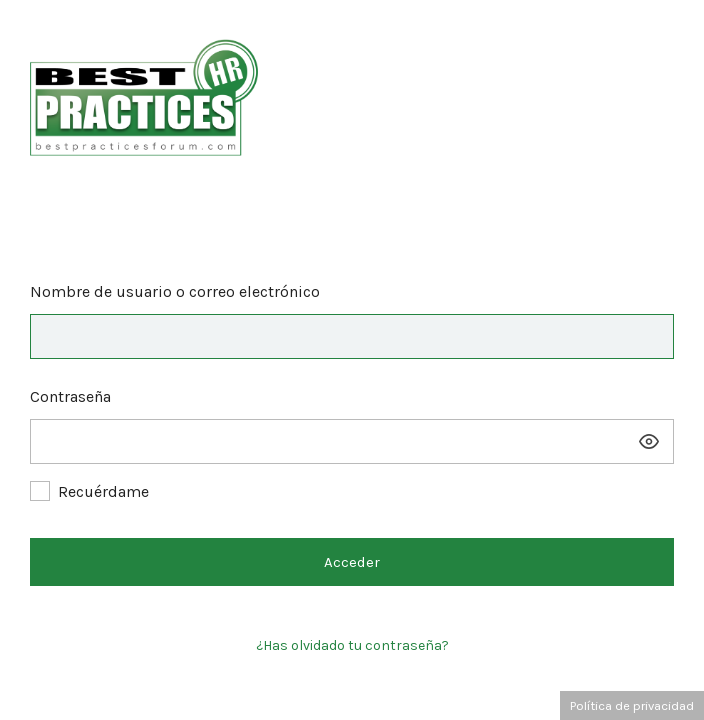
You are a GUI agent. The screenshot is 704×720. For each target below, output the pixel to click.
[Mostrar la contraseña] (649, 441)
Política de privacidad (632, 705)
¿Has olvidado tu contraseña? (352, 645)
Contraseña (70, 396)
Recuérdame (103, 491)
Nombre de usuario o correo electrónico (175, 291)
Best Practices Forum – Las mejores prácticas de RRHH (352, 92)
